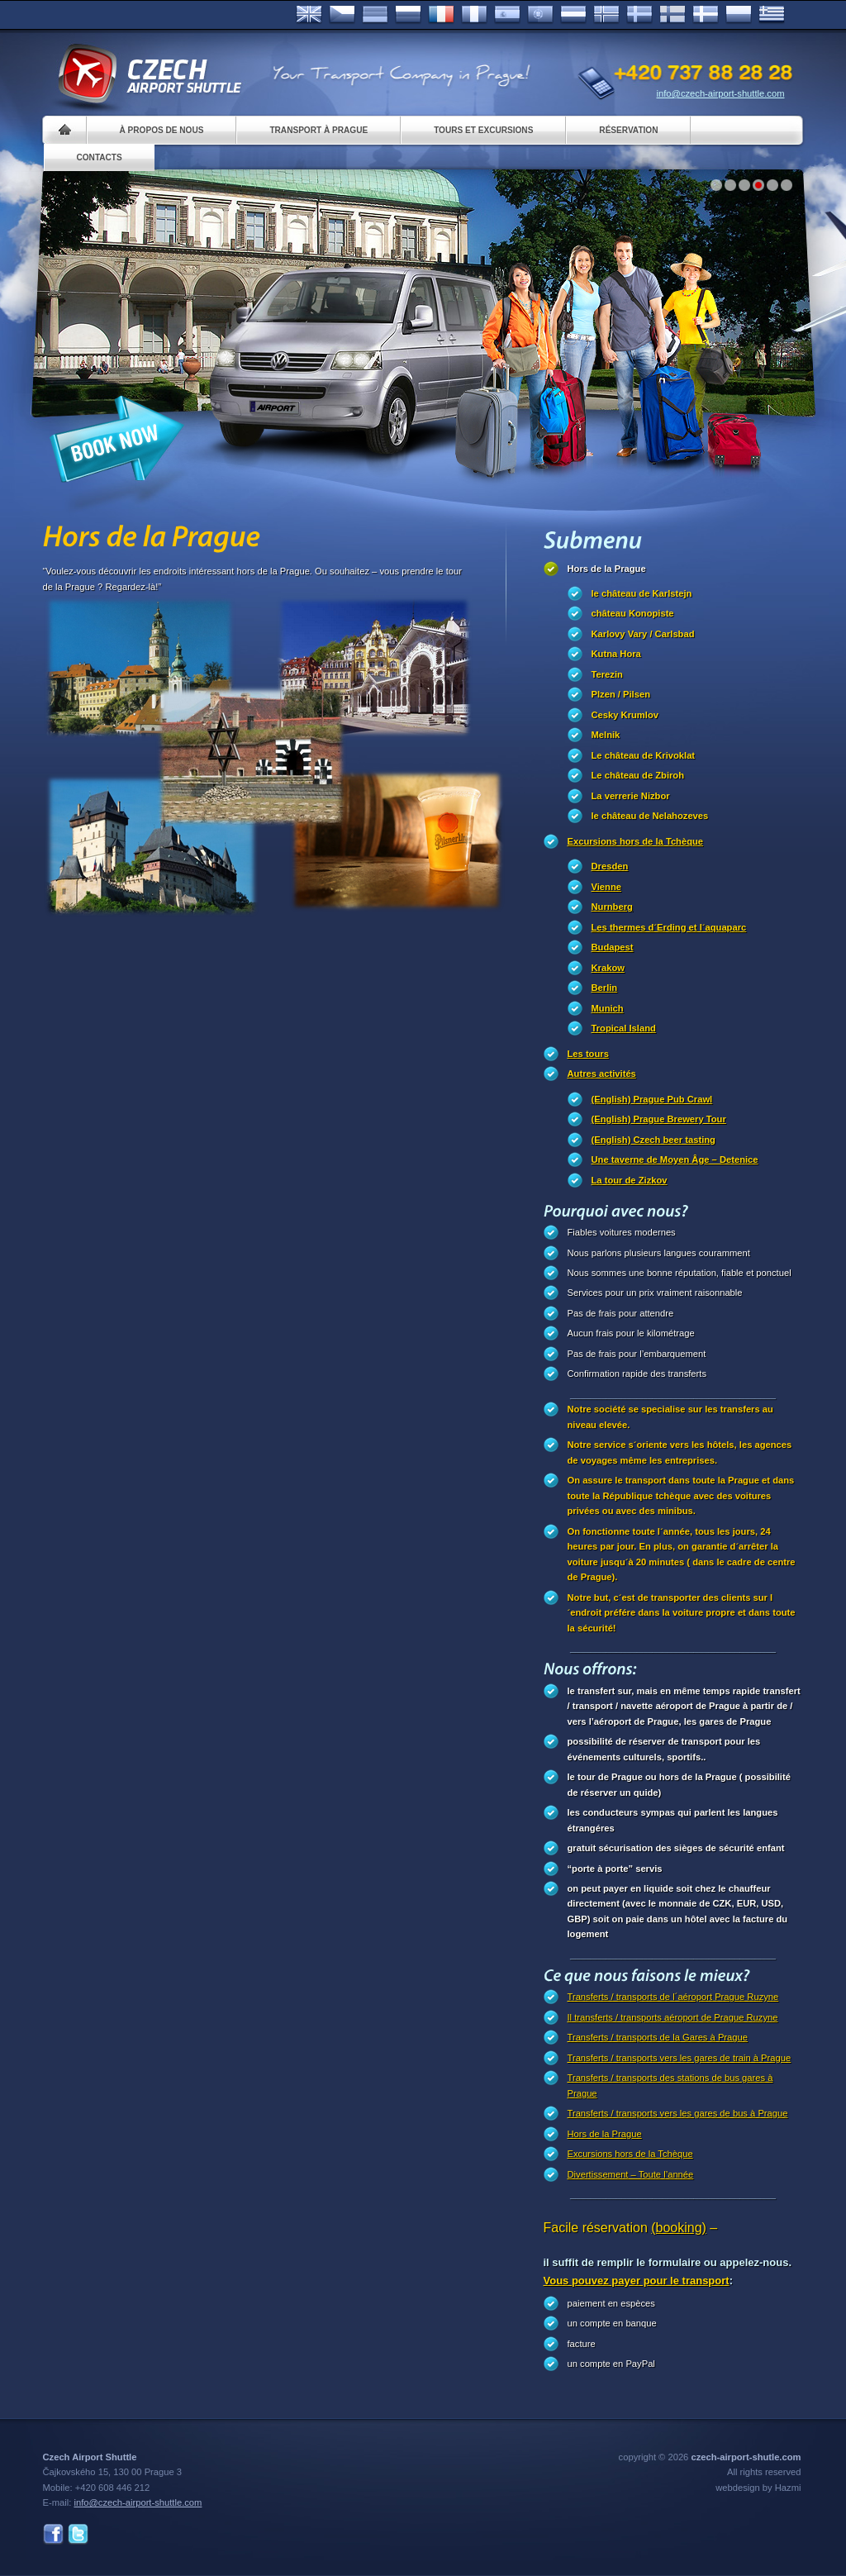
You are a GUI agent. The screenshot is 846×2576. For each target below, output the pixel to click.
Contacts (99, 157)
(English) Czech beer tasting (653, 1140)
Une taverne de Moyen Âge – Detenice (675, 1159)
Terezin (607, 674)
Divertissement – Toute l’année (631, 2174)
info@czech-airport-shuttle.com (721, 93)
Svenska (639, 15)
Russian (408, 15)
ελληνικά (771, 15)
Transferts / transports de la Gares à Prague (658, 2037)
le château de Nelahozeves (650, 816)
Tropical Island (624, 1028)
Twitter (78, 2534)
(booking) (678, 2228)
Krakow (608, 968)
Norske (606, 15)
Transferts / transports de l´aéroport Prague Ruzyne (673, 1997)
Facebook (53, 2534)
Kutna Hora (616, 654)
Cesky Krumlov (625, 715)
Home (65, 130)
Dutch (573, 15)
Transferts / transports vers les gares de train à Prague (679, 2058)
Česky (342, 15)
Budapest (613, 947)
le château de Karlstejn (642, 593)
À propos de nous (162, 130)
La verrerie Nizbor (631, 796)
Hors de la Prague (607, 569)
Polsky (738, 15)
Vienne (606, 887)
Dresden (610, 866)
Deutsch (375, 15)
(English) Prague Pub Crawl (652, 1099)
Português (540, 15)
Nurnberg (612, 907)
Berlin (605, 988)
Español (507, 15)
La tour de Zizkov (630, 1180)
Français (441, 15)
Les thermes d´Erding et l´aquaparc (669, 927)
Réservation (628, 130)
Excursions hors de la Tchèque (636, 841)
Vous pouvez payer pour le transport (637, 2280)
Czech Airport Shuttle (149, 74)
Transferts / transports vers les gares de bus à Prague (678, 2113)
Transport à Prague (318, 130)
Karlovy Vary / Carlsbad (643, 634)
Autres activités (602, 1073)
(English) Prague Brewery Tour (659, 1119)
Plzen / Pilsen (621, 694)
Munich (608, 1008)
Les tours (588, 1054)
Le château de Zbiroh (638, 775)
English (309, 15)
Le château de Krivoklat (644, 755)
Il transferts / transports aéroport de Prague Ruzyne (673, 2017)
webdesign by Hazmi (758, 2488)
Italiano (474, 15)
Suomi (672, 15)
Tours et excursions (483, 130)
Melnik (606, 735)
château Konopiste (633, 613)
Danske (705, 15)
